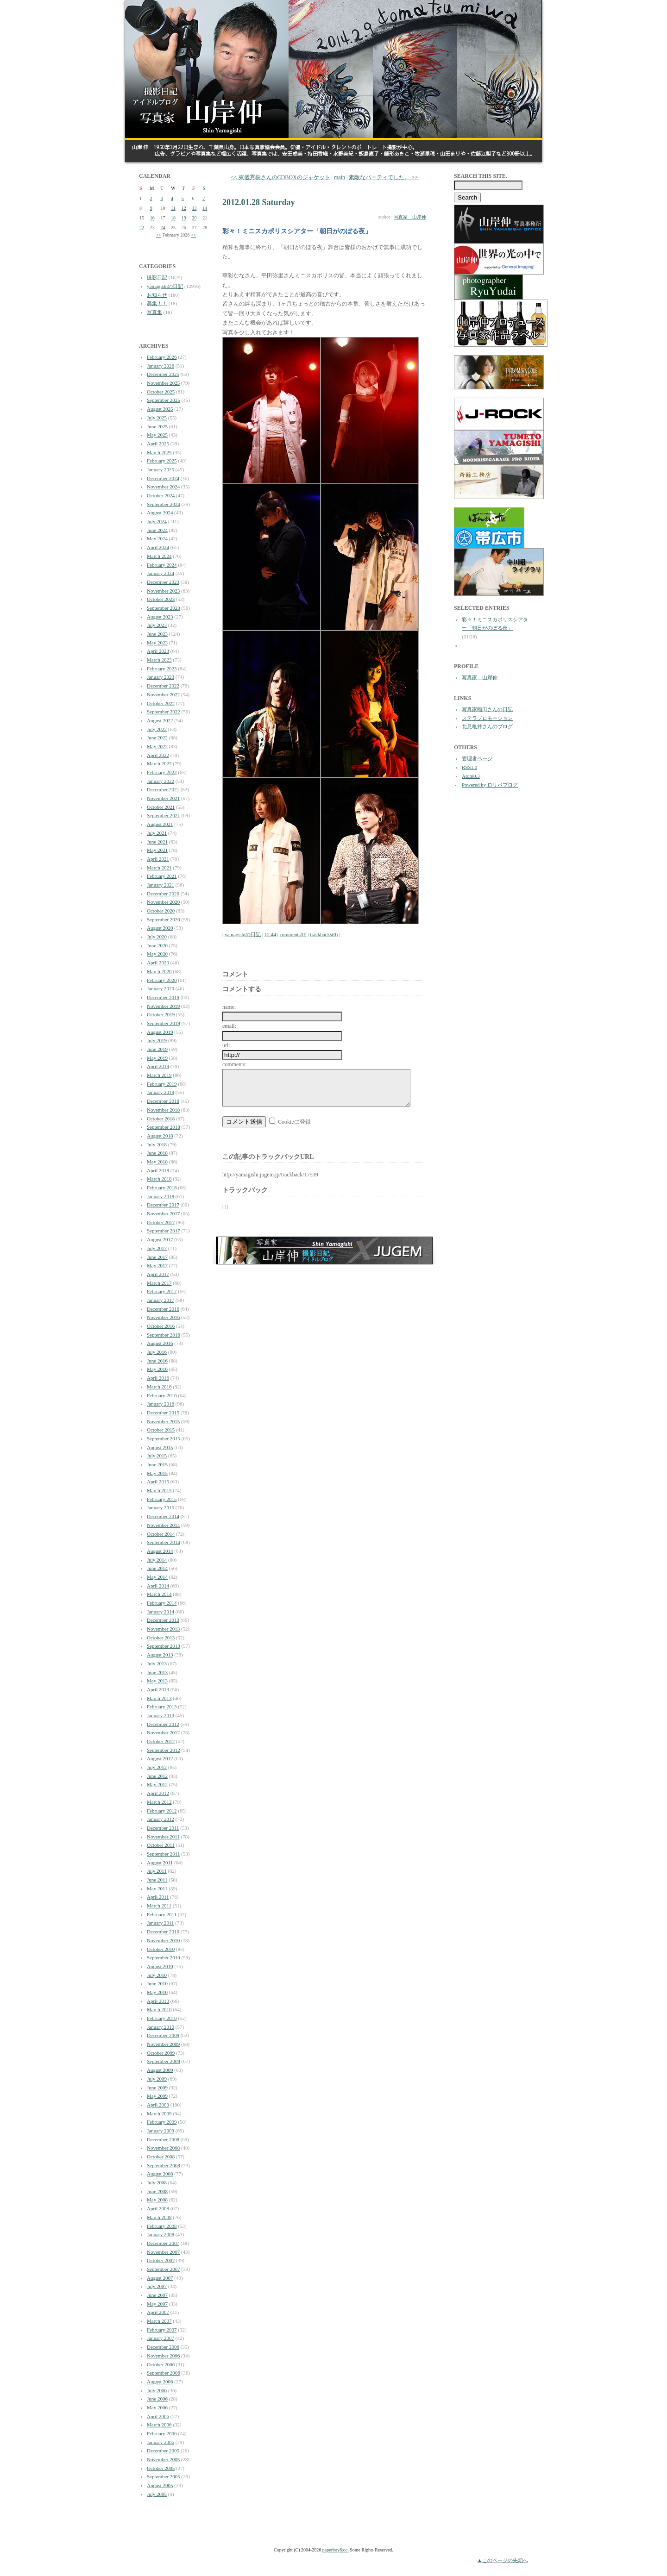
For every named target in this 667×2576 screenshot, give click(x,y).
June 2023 (157, 634)
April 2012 (158, 1793)
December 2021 (163, 789)
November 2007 (163, 2252)
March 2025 (159, 452)
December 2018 (163, 1101)
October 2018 (161, 1118)
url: (226, 1045)
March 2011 (159, 1905)
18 (173, 217)
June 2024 (157, 530)
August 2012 (160, 1758)
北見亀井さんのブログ (487, 726)
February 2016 (161, 1395)
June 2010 (157, 1983)
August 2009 (160, 2070)
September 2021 (163, 815)
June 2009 (157, 2087)
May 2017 (157, 1265)
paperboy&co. (335, 2549)
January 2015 (160, 1507)
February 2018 (161, 1187)
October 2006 (161, 2364)
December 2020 (163, 893)
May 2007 (157, 2304)
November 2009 (163, 2044)
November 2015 (163, 1421)
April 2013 (158, 1689)
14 (204, 208)
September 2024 (163, 504)
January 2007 (160, 2338)
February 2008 (161, 2226)
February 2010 (161, 2018)
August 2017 (160, 1239)
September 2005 (163, 2476)
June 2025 (157, 426)
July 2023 (157, 625)
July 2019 (157, 1040)
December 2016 (163, 1309)
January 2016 (160, 1404)
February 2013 (161, 1706)
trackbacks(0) (324, 934)
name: (229, 1007)
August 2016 (160, 1343)
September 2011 (163, 1854)
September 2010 (163, 1957)
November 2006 (163, 2355)
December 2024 (163, 478)
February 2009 (161, 2122)
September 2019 (163, 1023)
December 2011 (163, 1828)
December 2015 (163, 1412)
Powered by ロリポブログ (490, 785)
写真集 (154, 312)
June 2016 (157, 1360)
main (339, 177)
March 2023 (159, 660)
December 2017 (163, 1204)
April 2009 (158, 2104)
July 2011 (157, 1871)
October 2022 (161, 703)
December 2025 (163, 374)
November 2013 (163, 1629)
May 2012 (157, 1784)
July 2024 (157, 521)
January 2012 (160, 1819)
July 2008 (157, 2182)
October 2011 (161, 1845)
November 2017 (163, 1213)
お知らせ (157, 295)
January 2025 (160, 469)
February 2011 (161, 1914)
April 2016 (158, 1378)
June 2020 (157, 945)
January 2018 (160, 1196)
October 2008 (161, 2156)
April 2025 (158, 443)
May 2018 (157, 1161)
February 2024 (161, 565)
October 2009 (161, 2053)
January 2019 (160, 1092)
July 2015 (157, 1455)
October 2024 (161, 495)
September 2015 (163, 1438)
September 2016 (163, 1335)
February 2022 (161, 772)
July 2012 (157, 1767)
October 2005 (161, 2468)
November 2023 (163, 591)
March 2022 (159, 763)
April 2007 (158, 2312)
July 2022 (157, 729)
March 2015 (159, 1490)
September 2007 (163, 2269)
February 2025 (161, 460)
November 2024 (163, 486)
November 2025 (163, 383)
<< (158, 235)
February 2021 (161, 876)
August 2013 (160, 1654)
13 (194, 208)
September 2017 (163, 1230)
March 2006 (159, 2424)
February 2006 (161, 2433)
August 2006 (160, 2381)
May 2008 (157, 2199)
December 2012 (163, 1724)
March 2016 (159, 1386)
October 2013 (161, 1637)
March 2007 (159, 2321)
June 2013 (157, 1672)
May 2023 (157, 642)
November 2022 (163, 694)
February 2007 (161, 2329)
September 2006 (163, 2373)
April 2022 (158, 755)
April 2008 (158, 2208)
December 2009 (163, 2035)
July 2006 (157, 2390)
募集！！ (157, 303)
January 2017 (160, 1300)
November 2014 (163, 1525)
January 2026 (160, 366)
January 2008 (160, 2234)
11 (173, 208)
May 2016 (157, 1369)
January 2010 (160, 2027)
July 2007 (157, 2286)
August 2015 (160, 1447)
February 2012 (161, 1810)
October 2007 (161, 2260)
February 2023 (161, 668)
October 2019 (161, 1014)
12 (184, 208)
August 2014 (160, 1551)
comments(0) (293, 934)
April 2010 (158, 2001)
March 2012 (159, 1802)
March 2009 (159, 2113)
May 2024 (157, 538)
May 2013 (157, 1680)
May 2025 (157, 435)
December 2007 (163, 2243)
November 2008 (163, 2148)
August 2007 (160, 2278)
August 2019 (160, 1032)
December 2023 (163, 582)
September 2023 (163, 608)
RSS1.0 (469, 767)
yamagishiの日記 (165, 286)
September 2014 (163, 1542)
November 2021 (163, 798)
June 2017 (157, 1257)
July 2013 (157, 1663)
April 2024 (158, 547)
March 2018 (159, 1179)
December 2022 (163, 685)
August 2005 (160, 2485)
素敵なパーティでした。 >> (383, 177)
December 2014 (163, 1516)
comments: (234, 1064)
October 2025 (161, 391)
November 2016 (163, 1317)
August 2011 (160, 1862)
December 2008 (163, 2139)
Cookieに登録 (294, 1128)
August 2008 (160, 2173)
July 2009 (157, 2079)
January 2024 (160, 573)
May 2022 (157, 746)
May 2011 (157, 1888)
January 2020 (160, 988)
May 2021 (157, 850)
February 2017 (161, 1291)
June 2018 (157, 1153)
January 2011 (160, 1923)
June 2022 (157, 737)
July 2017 (157, 1248)
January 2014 (160, 1611)
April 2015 (158, 1481)
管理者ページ (477, 758)
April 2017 (158, 1274)
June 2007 (157, 2295)
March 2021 (159, 867)
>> (193, 235)
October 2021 (161, 807)
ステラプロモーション (487, 718)
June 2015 (157, 1464)
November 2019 (163, 1006)
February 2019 (161, 1084)
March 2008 (159, 2217)
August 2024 (160, 512)
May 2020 (157, 954)
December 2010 (163, 1931)
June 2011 (157, 1879)
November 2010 (163, 1940)
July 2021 (157, 833)
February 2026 (161, 357)
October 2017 (161, 1222)
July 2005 (157, 2494)
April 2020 (158, 962)
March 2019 (159, 1075)
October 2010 (161, 1949)
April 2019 (158, 1066)
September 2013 (163, 1646)
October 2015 (161, 1429)
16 (152, 217)
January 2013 (160, 1715)
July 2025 (157, 417)
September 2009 (163, 2061)
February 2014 (161, 1603)
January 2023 (160, 677)
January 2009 (160, 2130)
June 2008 (157, 2191)
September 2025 (163, 400)
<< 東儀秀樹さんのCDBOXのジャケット (280, 177)
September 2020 (163, 919)
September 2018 (163, 1127)
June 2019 (157, 1049)
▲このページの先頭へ (502, 2560)
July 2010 (157, 1975)
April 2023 (158, 651)
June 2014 (157, 1568)
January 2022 (160, 781)
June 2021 (157, 841)
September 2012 (163, 1750)
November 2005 (163, 2459)
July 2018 (157, 1144)
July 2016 (157, 1352)
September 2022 (163, 711)
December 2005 (163, 2450)
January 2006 (160, 2442)
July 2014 (157, 1560)
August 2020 (160, 928)
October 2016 (161, 1326)
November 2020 (163, 902)
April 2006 (158, 2416)
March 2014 (159, 1594)
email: (229, 1026)
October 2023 (161, 599)
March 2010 (159, 2009)
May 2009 (157, 2096)
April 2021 (158, 859)
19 (184, 217)
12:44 (270, 934)
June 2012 (157, 1776)
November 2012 (163, 1732)
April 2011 (158, 1897)
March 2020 (159, 971)
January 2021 (160, 885)
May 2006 (157, 2407)
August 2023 (160, 616)
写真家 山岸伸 (410, 216)
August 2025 (160, 409)
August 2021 (160, 824)
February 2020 (161, 980)
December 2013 (163, 1620)
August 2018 (160, 1135)
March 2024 (159, 556)
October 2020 (161, 910)
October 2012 (161, 1741)
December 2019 (163, 997)
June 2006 (157, 2398)
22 (141, 227)
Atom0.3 (471, 776)
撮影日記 (157, 277)
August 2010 (160, 1966)
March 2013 (159, 1698)
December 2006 (163, 2347)
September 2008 (163, 2165)
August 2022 (160, 720)
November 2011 (163, 1836)
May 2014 (157, 1577)
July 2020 (157, 936)
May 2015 (157, 1473)
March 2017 (159, 1283)
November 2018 (163, 1110)
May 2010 (157, 1992)
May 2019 (157, 1058)
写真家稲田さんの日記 (487, 709)
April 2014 (158, 1585)
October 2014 (161, 1534)
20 (194, 217)
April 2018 (158, 1170)
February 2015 (161, 1499)
